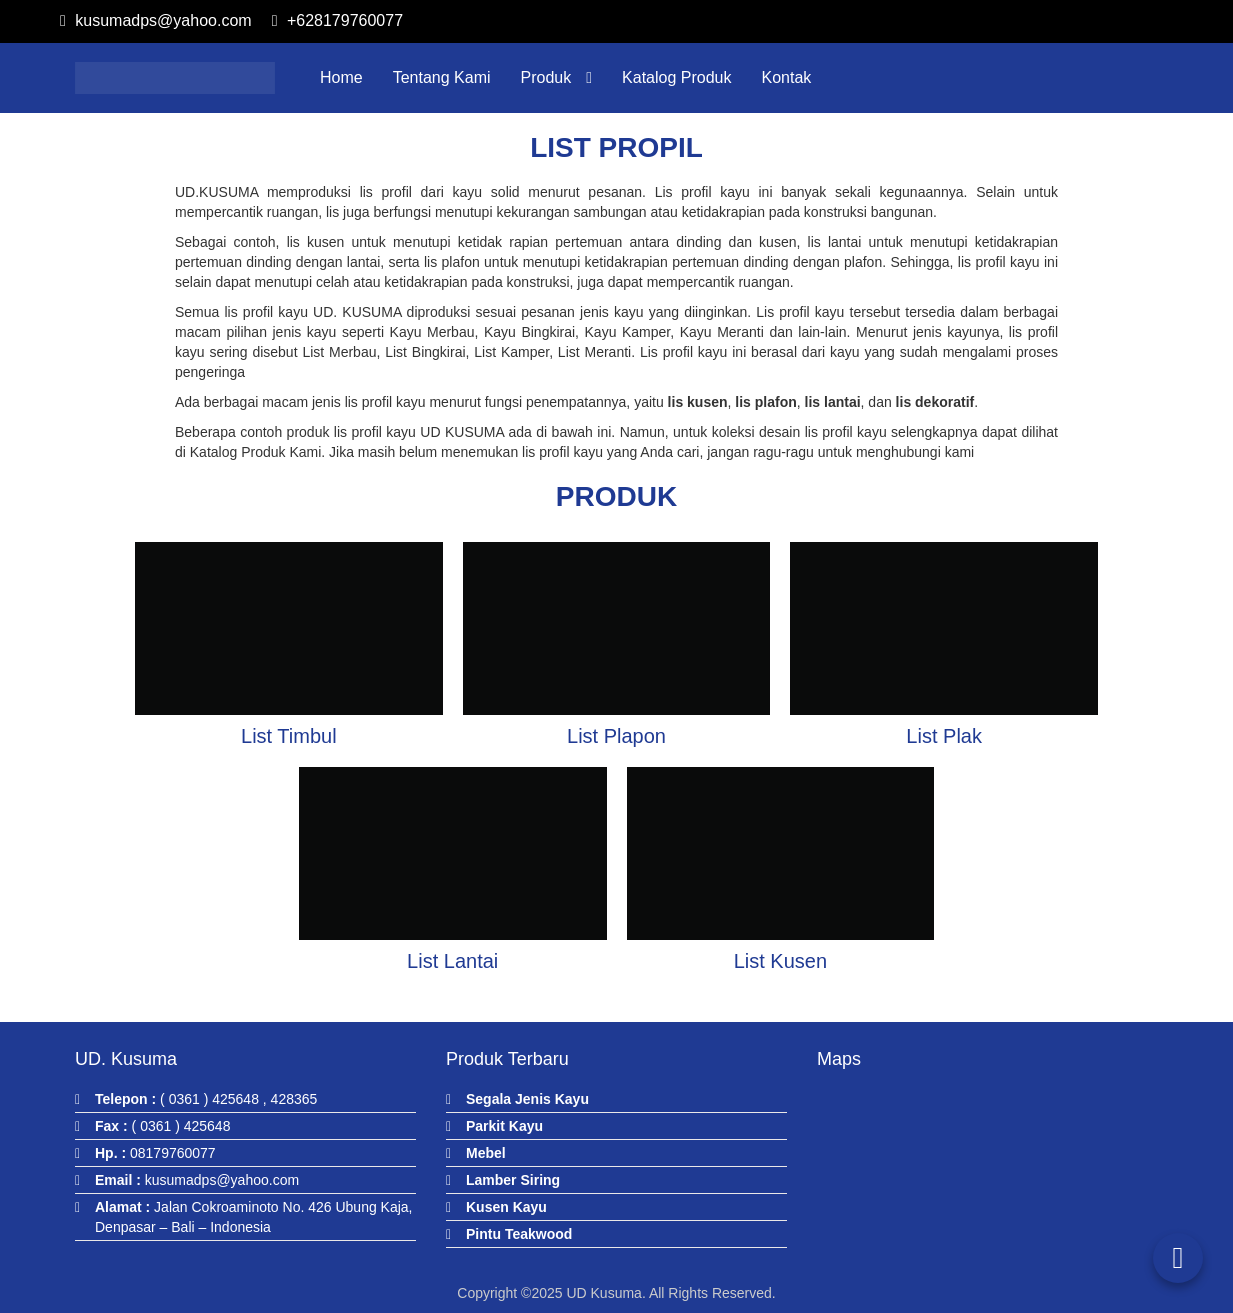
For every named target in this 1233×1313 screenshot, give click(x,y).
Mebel (486, 1153)
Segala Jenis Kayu (527, 1099)
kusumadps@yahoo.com (156, 20)
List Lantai (452, 961)
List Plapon (616, 736)
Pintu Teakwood (519, 1234)
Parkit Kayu (504, 1126)
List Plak (944, 736)
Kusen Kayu (506, 1207)
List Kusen (780, 961)
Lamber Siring (513, 1180)
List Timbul (289, 736)
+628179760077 (337, 20)
